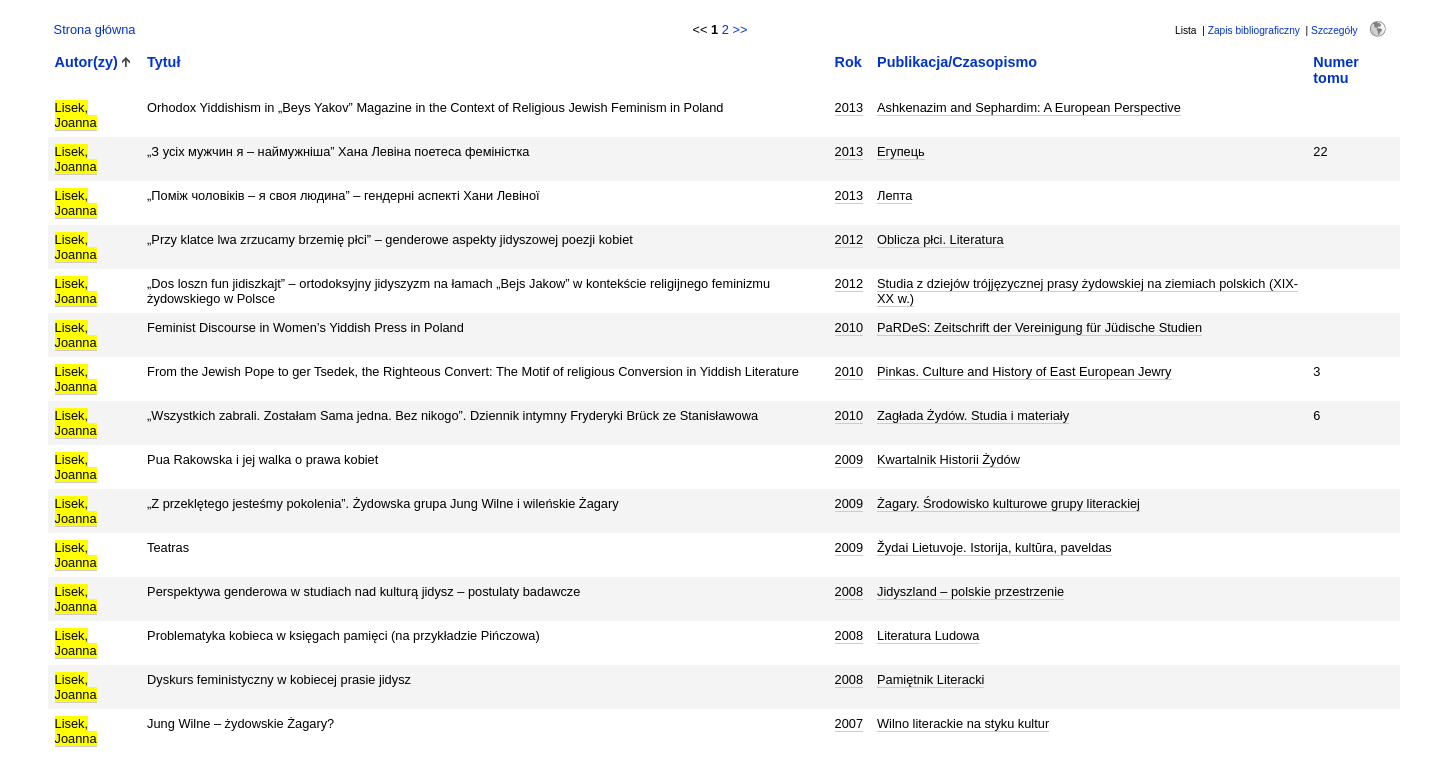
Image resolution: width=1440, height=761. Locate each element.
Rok (848, 62)
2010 (849, 327)
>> (739, 29)
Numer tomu (1336, 70)
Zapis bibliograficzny (1254, 30)
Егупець (901, 151)
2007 (849, 723)
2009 (849, 459)
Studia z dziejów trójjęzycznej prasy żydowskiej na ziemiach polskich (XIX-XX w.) (1087, 291)
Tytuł (163, 62)
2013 (849, 107)
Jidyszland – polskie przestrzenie (970, 591)
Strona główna (95, 29)
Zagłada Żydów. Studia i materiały (973, 415)
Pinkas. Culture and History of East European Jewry (1024, 371)
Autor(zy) (86, 62)
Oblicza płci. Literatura (940, 239)
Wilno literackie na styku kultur (963, 723)
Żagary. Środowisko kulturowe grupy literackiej (1008, 503)
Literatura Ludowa (928, 635)
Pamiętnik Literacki (930, 679)
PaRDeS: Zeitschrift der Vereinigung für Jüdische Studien (1039, 327)
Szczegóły (1334, 30)
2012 (849, 239)
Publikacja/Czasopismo (957, 62)
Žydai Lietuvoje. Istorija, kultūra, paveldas (994, 547)
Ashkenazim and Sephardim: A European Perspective (1029, 107)
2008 (849, 591)
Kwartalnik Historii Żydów (948, 459)
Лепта (894, 195)
